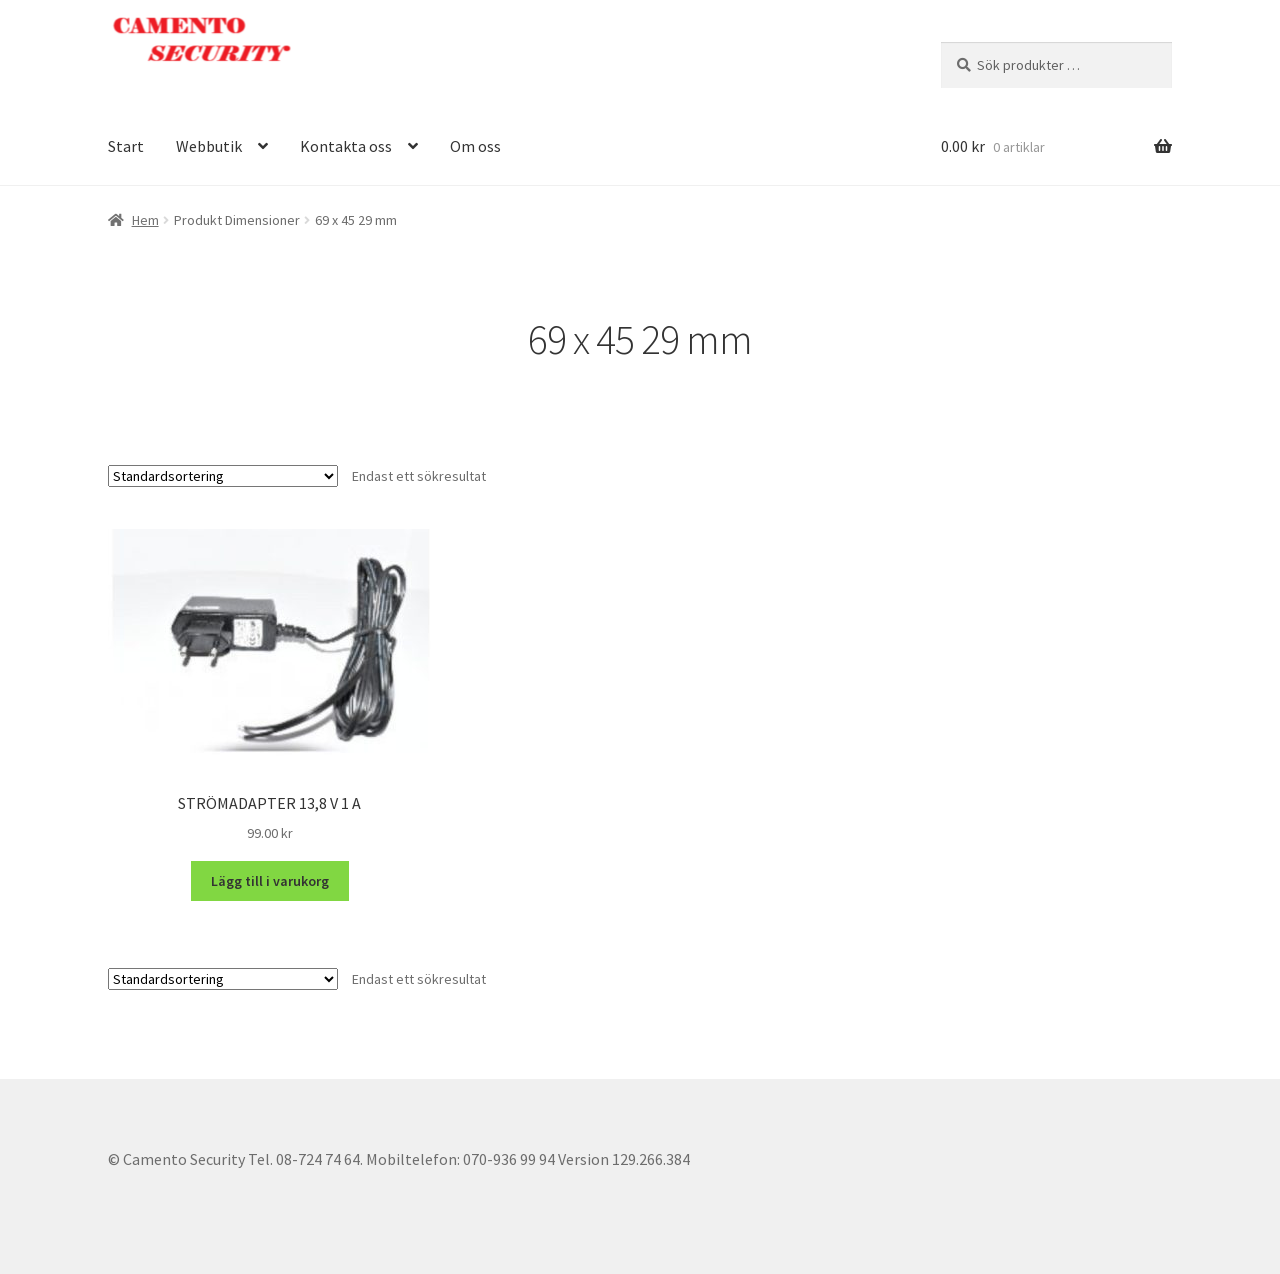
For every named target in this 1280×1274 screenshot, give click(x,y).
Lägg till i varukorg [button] (270, 881)
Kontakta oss (346, 146)
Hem (145, 220)
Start (126, 146)
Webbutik (209, 146)
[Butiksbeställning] (223, 476)
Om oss (475, 146)
